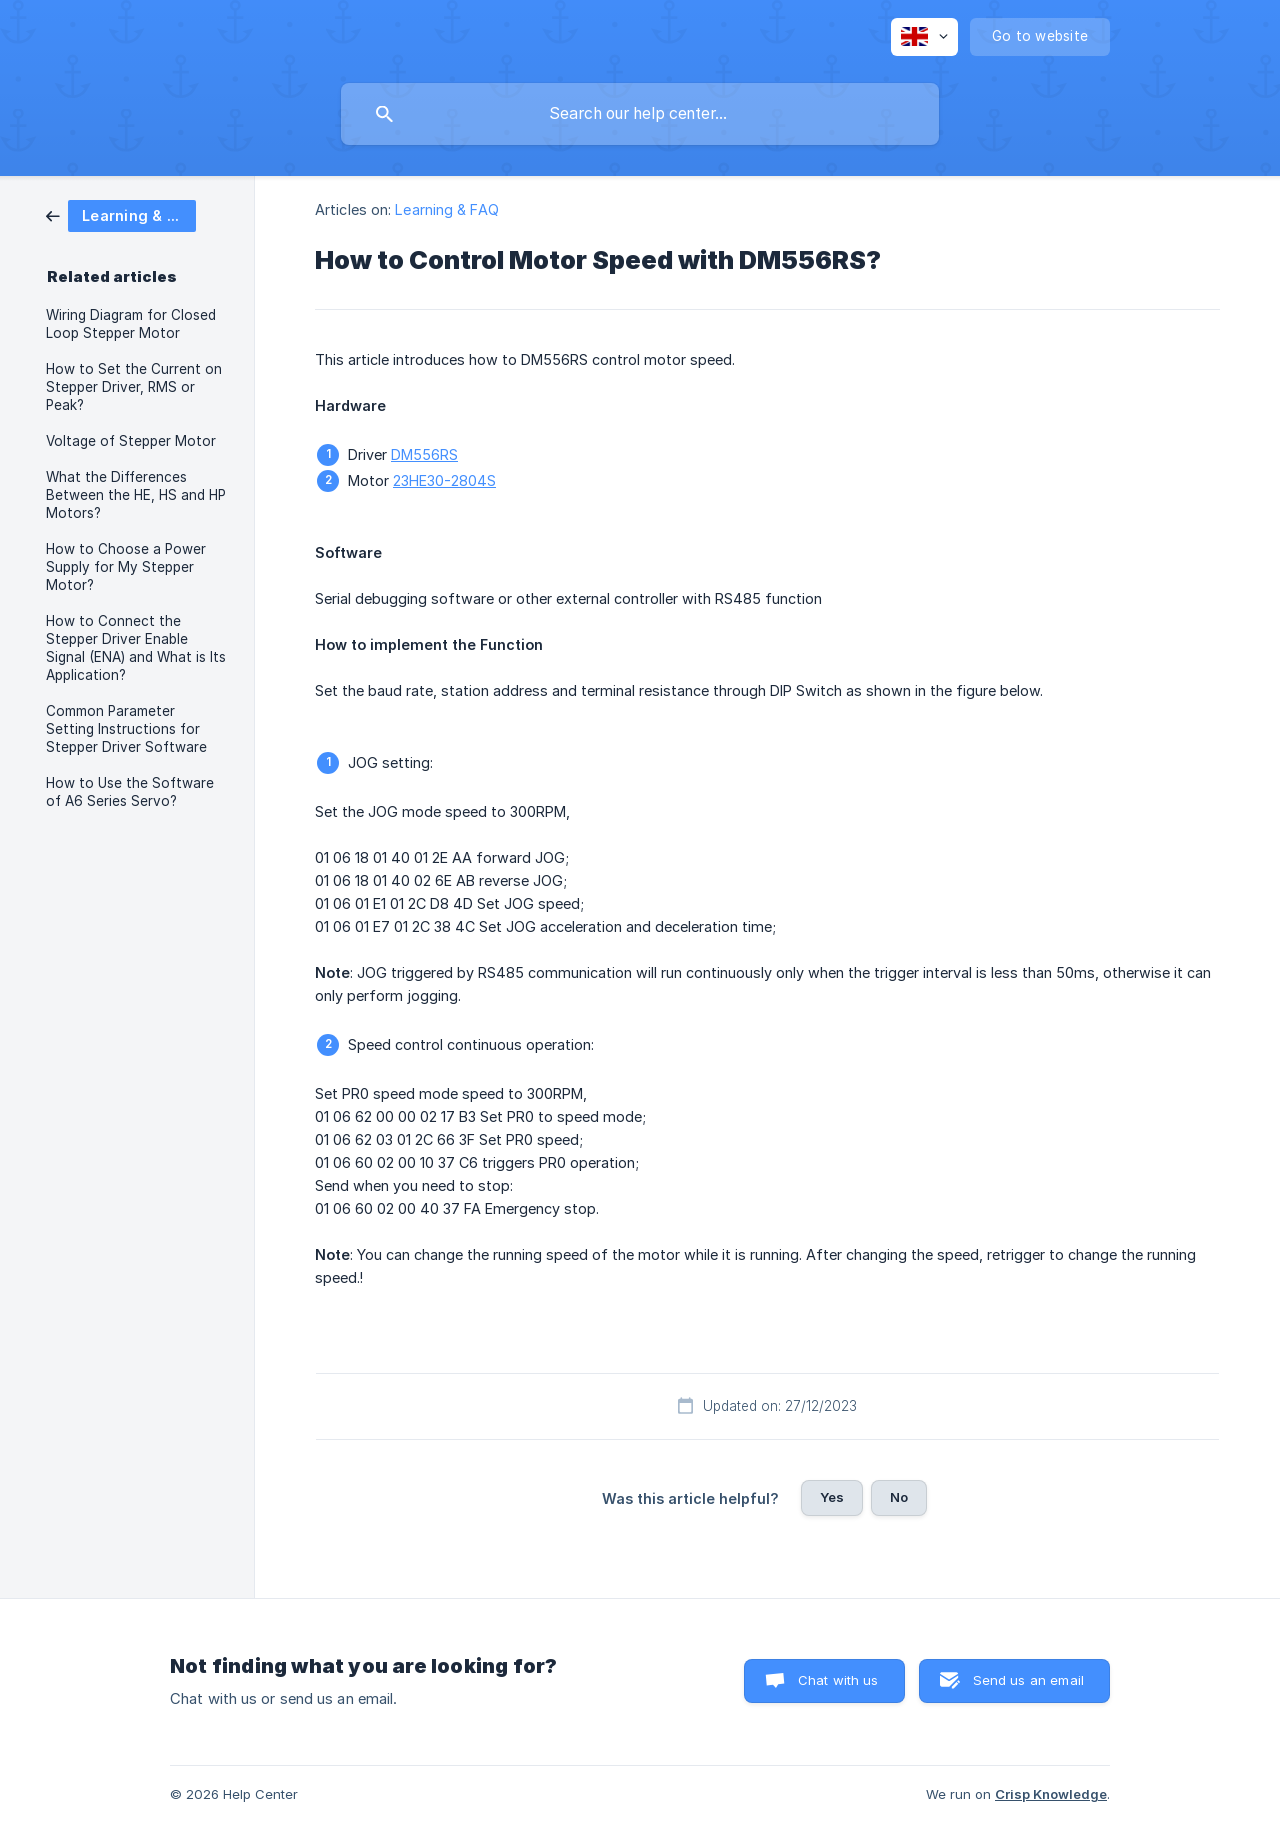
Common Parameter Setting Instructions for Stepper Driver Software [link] (126, 729)
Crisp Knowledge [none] (1051, 1794)
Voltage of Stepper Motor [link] (131, 441)
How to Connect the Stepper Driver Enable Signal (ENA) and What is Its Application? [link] (136, 648)
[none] (924, 37)
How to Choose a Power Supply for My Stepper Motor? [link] (126, 567)
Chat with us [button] (838, 1680)
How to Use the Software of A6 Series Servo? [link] (130, 792)
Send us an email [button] (1028, 1680)
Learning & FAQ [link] (446, 209)
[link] (121, 214)
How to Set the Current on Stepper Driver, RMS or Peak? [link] (134, 387)
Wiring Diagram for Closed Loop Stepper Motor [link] (131, 324)
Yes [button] (832, 1497)
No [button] (899, 1497)
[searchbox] (640, 114)
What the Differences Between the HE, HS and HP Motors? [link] (136, 495)
